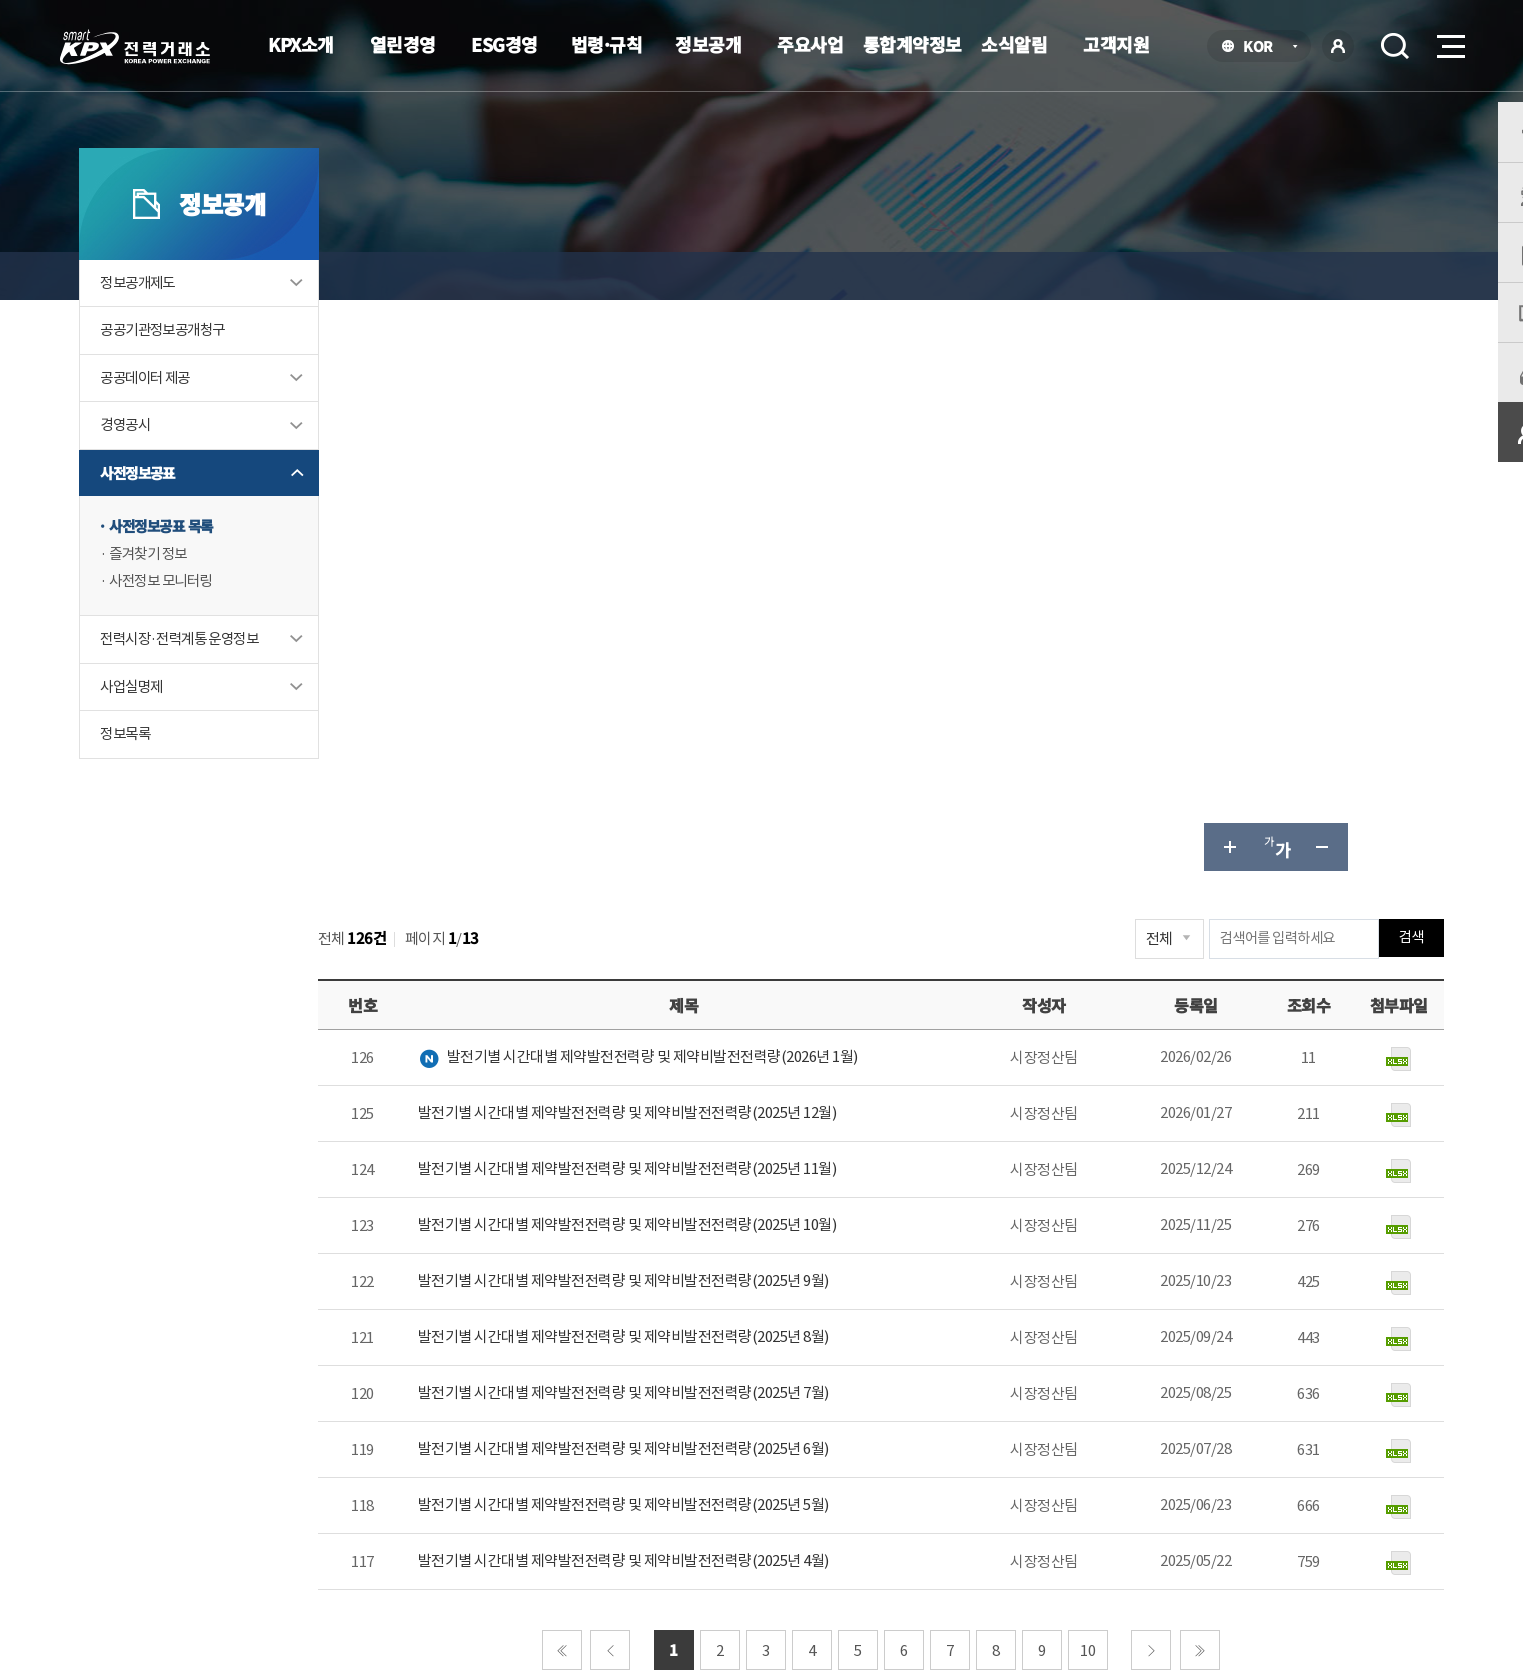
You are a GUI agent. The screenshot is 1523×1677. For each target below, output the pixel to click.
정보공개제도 (183, 323)
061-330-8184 (721, 1240)
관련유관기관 (1102, 1504)
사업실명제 (176, 731)
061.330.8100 (717, 1562)
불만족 (1248, 1296)
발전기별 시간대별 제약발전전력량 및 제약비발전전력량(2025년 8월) (697, 766)
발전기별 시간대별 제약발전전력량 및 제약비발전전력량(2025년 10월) (701, 654)
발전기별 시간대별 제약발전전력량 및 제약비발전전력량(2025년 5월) (697, 934)
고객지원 (1116, 44)
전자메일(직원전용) (945, 1501)
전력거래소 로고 (135, 47)
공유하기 (1330, 276)
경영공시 (170, 467)
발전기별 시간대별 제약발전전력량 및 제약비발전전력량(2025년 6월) (697, 878)
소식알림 (1014, 44)
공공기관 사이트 (1291, 1504)
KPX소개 (301, 44)
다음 (1172, 1079)
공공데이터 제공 (191, 419)
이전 (631, 1079)
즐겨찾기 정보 (194, 597)
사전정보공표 (183, 515)
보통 (1170, 1296)
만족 (1098, 1296)
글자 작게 (1282, 276)
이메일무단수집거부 (639, 1501)
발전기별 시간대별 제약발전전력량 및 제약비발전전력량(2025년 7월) (697, 822)
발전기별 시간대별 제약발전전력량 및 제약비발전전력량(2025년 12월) (701, 542)
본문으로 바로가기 (0, 0)
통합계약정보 (912, 44)
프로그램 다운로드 (793, 1501)
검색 (1395, 46)
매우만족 (1014, 1296)
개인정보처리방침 (486, 1501)
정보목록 (170, 779)
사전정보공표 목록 (208, 569)
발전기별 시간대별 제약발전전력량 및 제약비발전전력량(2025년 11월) (701, 598)
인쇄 (1378, 276)
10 (1108, 1079)
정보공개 (708, 44)
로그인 (1338, 46)
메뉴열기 (1449, 40)
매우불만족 (1347, 1296)
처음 (583, 1079)
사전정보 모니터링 (207, 625)
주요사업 (810, 44)
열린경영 (403, 44)
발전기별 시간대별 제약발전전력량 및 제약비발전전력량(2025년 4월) (697, 990)
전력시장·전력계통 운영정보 (228, 683)
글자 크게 (1186, 276)
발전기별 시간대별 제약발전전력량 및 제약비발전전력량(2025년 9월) (697, 710)
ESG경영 (504, 44)
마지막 (1221, 1079)
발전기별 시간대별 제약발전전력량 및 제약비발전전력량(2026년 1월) (712, 485)
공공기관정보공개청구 (210, 371)
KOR (1263, 47)
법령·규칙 (607, 44)
